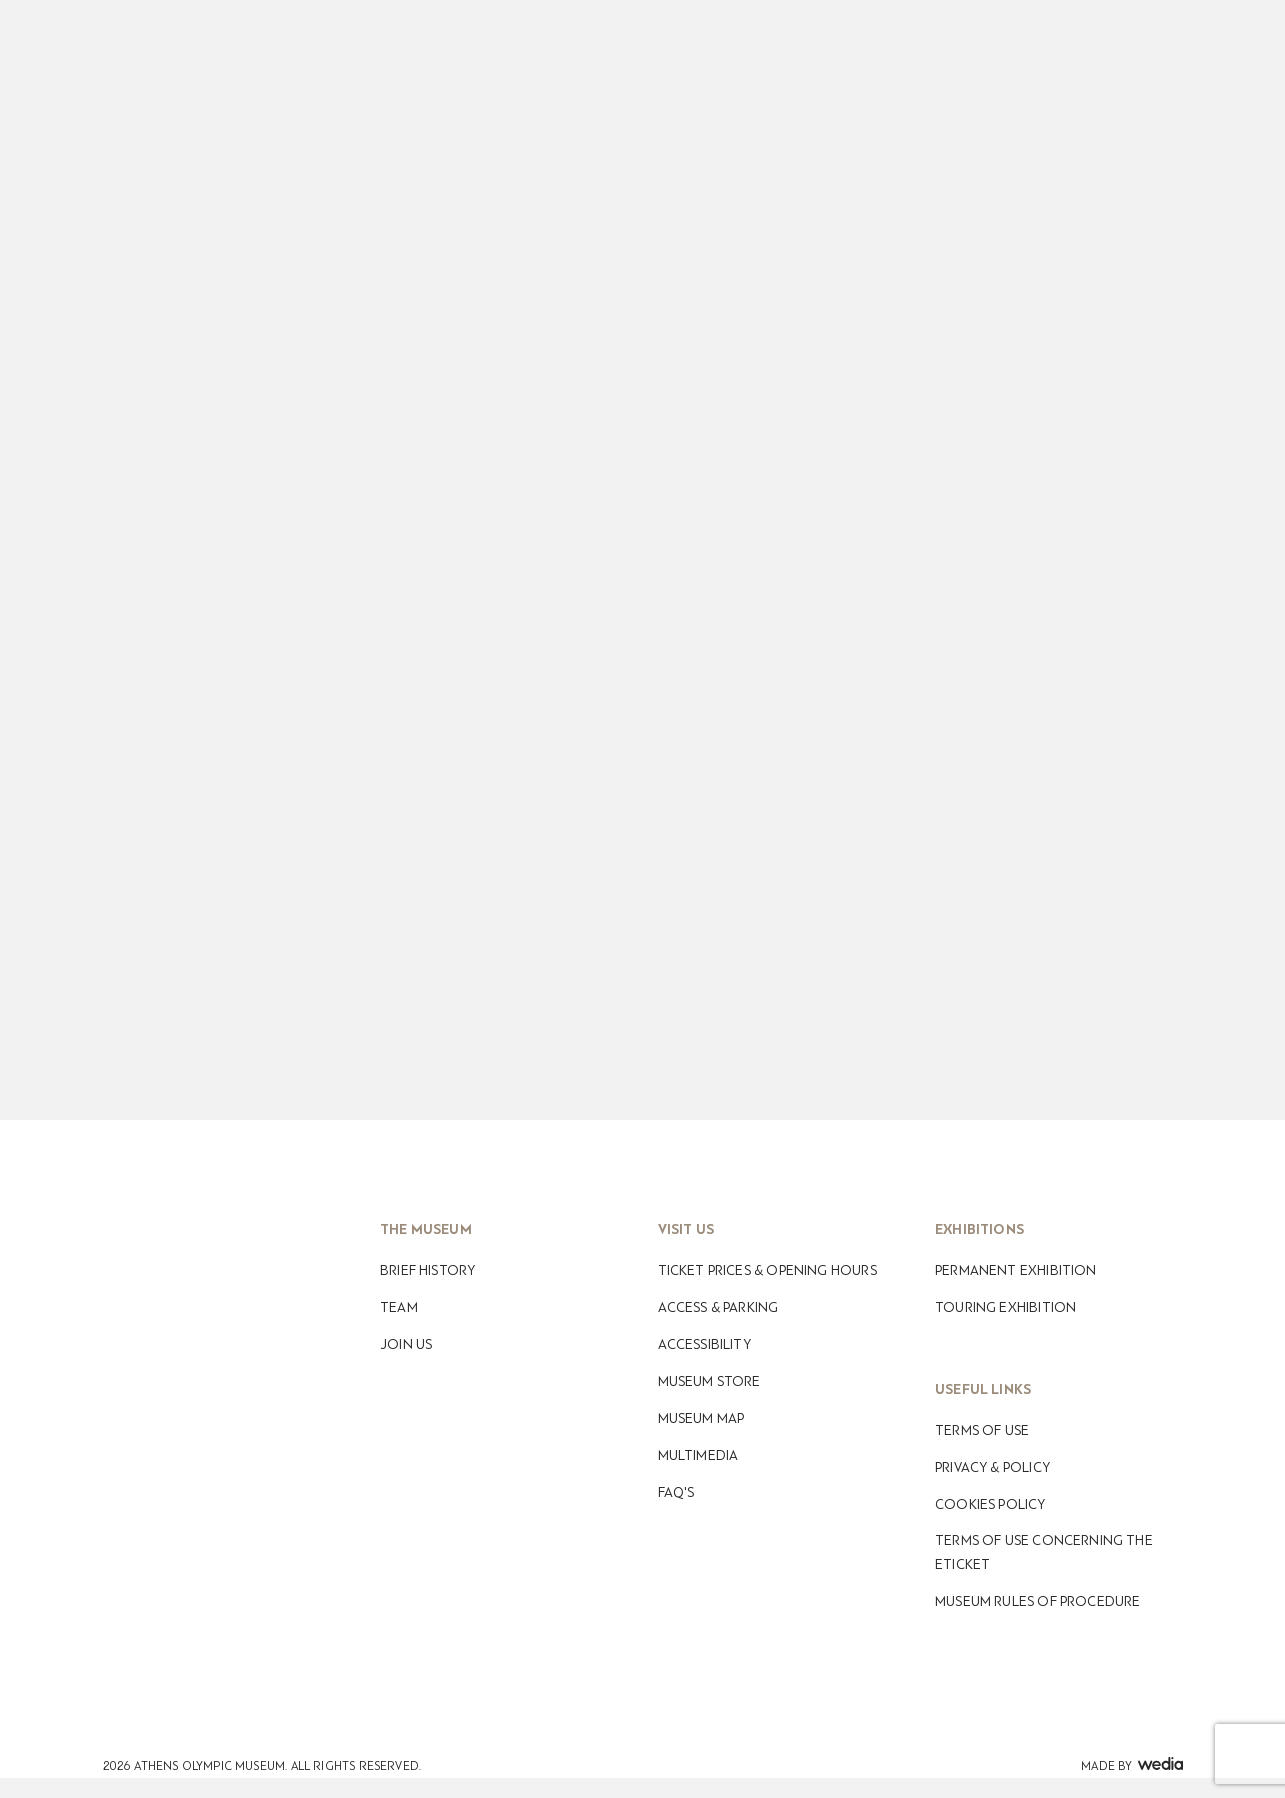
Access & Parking (718, 1307)
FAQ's (676, 1492)
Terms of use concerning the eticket (1044, 1552)
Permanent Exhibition (1016, 1270)
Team (399, 1307)
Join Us (406, 1344)
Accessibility (704, 1344)
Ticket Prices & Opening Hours (767, 1270)
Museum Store (709, 1381)
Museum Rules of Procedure (1038, 1601)
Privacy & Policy (992, 1467)
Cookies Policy (990, 1504)
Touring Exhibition (1005, 1307)
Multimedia (698, 1455)
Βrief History (427, 1270)
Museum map (701, 1418)
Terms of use (982, 1430)
